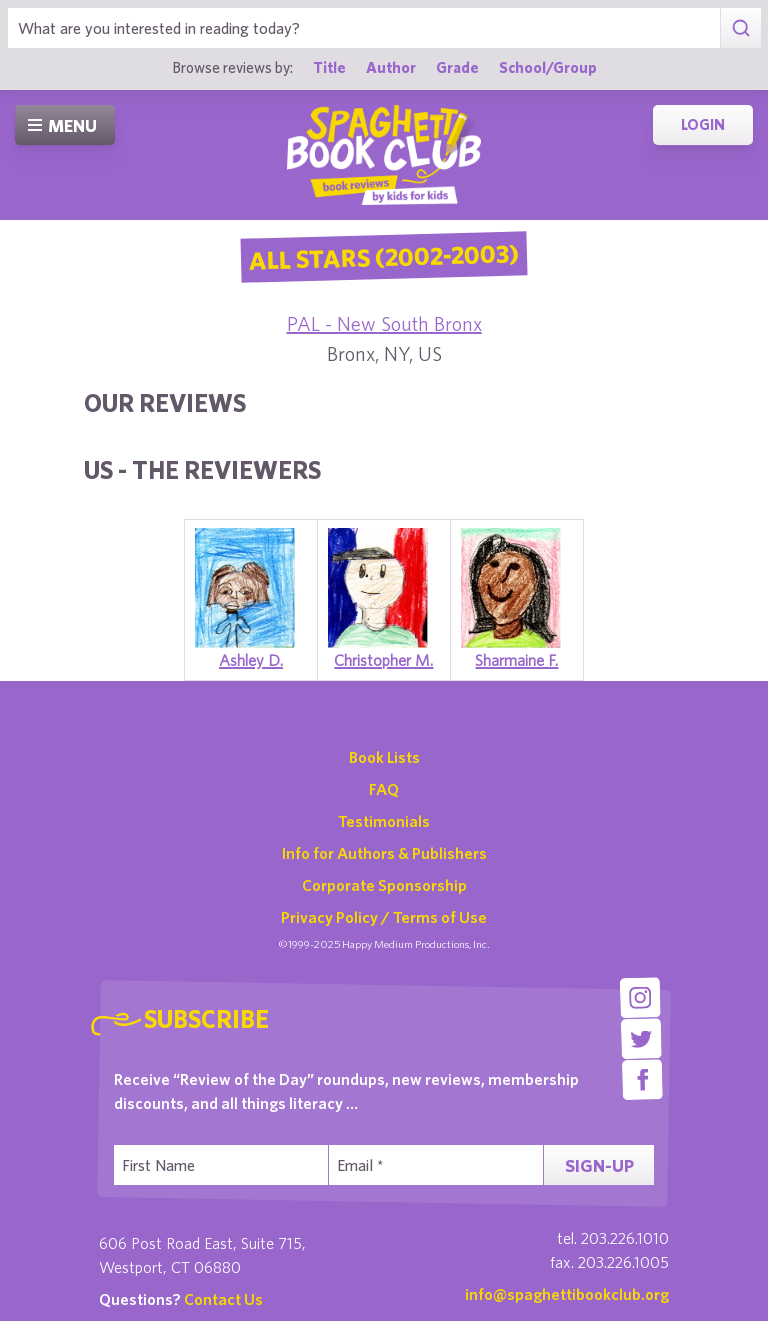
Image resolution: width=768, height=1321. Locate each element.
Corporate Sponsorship (384, 885)
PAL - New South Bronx (384, 323)
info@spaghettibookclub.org (567, 1294)
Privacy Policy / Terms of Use (384, 917)
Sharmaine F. (516, 660)
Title (329, 67)
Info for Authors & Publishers (384, 853)
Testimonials (384, 821)
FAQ (384, 789)
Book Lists (384, 757)
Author (391, 67)
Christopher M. (383, 660)
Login (703, 124)
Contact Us (223, 1299)
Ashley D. (251, 660)
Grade (457, 67)
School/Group (548, 67)
